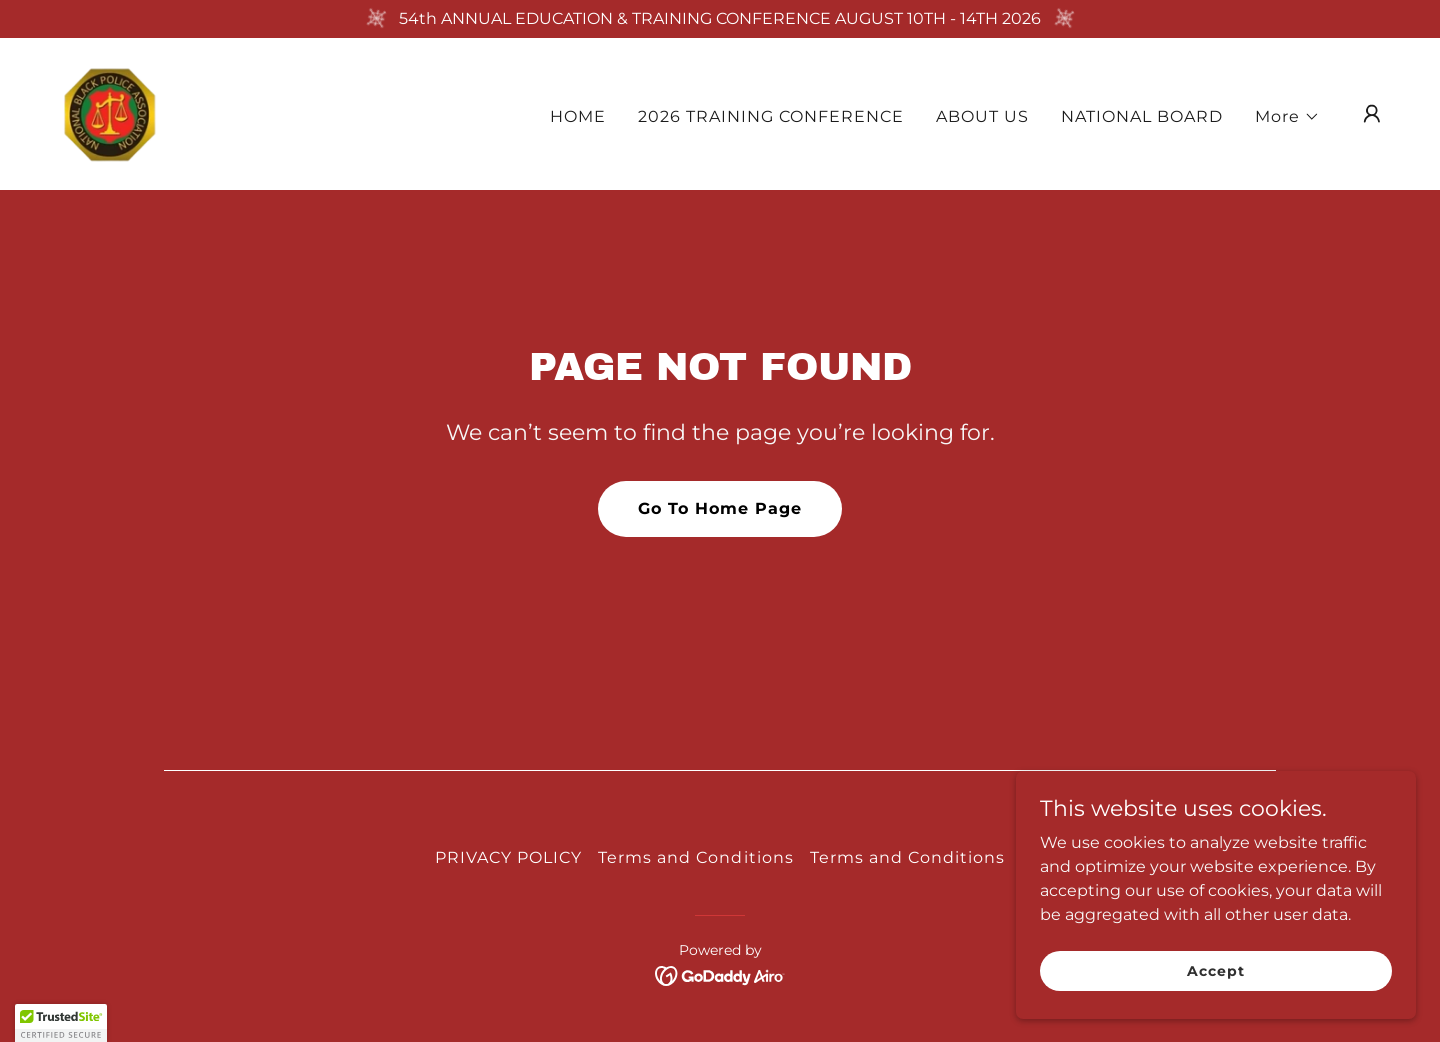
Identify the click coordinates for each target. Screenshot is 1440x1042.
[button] (1287, 117)
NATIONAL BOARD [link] (1142, 116)
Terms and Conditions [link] (695, 857)
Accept (1215, 970)
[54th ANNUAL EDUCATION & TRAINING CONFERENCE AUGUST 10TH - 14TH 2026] (720, 19)
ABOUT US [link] (982, 116)
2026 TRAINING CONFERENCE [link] (771, 116)
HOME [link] (578, 116)
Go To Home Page (720, 508)
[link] (109, 112)
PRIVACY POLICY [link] (508, 857)
